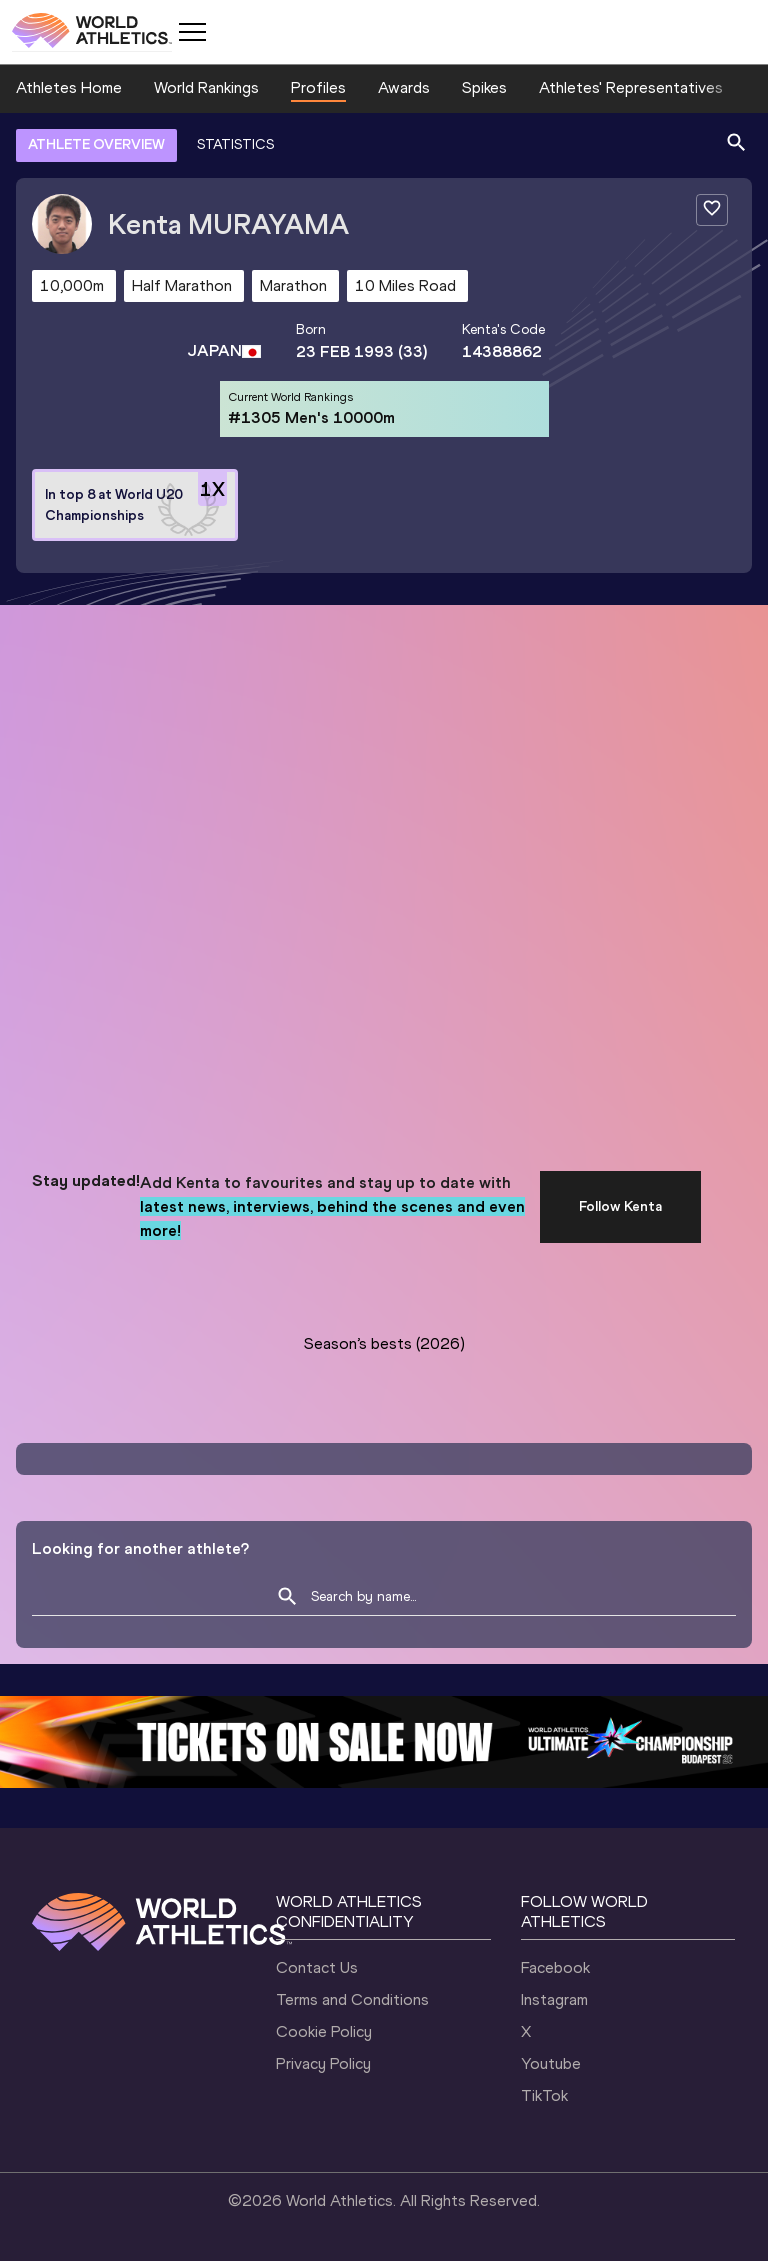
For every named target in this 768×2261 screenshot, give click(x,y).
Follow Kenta (620, 1206)
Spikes (484, 87)
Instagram (554, 1999)
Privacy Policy (323, 2063)
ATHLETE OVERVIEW (96, 144)
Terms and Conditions (352, 1999)
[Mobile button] (192, 32)
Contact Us (317, 1967)
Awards (404, 87)
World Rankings (206, 87)
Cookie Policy (324, 2031)
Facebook (555, 1967)
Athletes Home (69, 87)
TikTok (544, 2095)
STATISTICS (235, 144)
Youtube (551, 2063)
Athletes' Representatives (631, 87)
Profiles (318, 87)
